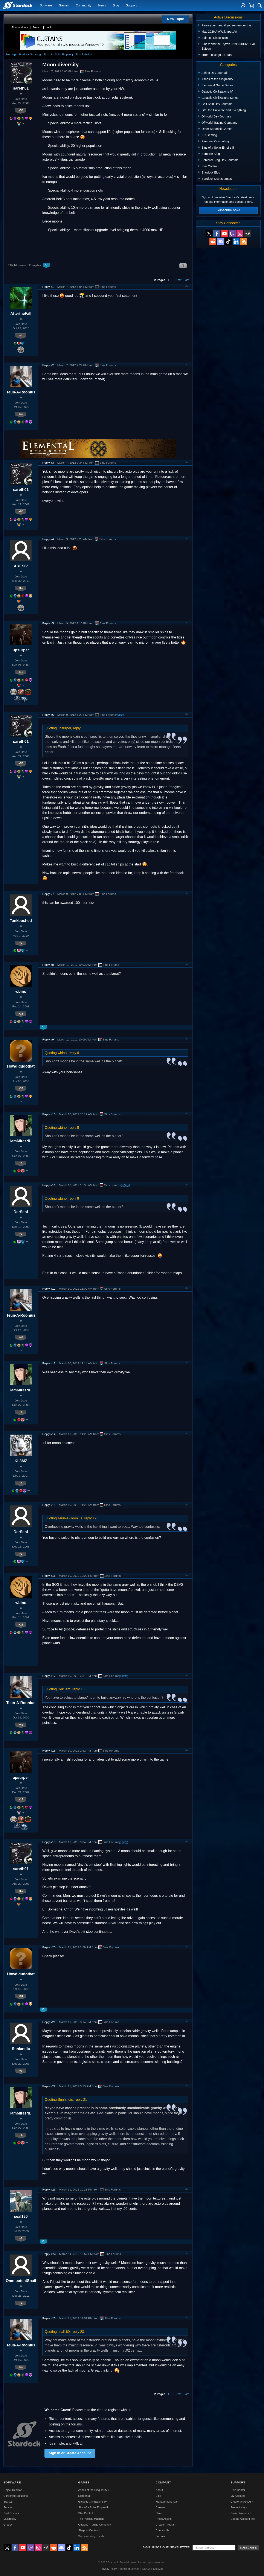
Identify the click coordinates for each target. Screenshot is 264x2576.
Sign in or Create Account (70, 2453)
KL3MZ (21, 1461)
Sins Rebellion (84, 54)
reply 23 (78, 2332)
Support (131, 5)
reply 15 (78, 1689)
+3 (21, 1233)
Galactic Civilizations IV (92, 2501)
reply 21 (81, 2099)
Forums (160, 2536)
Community (83, 5)
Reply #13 (48, 1363)
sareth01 (21, 88)
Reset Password (240, 2513)
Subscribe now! (228, 210)
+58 (20, 588)
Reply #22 (48, 2086)
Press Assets (164, 2518)
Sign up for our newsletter (166, 2547)
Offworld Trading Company (94, 2524)
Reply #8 (48, 964)
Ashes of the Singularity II (93, 2490)
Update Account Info (242, 2518)
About (159, 2490)
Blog (116, 5)
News (102, 5)
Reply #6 (48, 714)
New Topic (175, 19)
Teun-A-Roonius (20, 392)
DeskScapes (11, 2513)
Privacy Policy (109, 2568)
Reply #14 (48, 1434)
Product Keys (238, 2507)
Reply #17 (48, 1675)
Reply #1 (48, 286)
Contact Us (162, 2530)
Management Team (167, 2501)
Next (178, 280)
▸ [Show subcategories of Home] (15, 54)
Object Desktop (12, 2490)
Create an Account (241, 2501)
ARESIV (21, 566)
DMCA (146, 2568)
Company (163, 2482)
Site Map (158, 2568)
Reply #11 (48, 1185)
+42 (20, 414)
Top (186, 286)
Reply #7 (48, 894)
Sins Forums (90, 71)
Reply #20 (48, 1947)
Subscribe (248, 2547)
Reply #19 (48, 1842)
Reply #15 (48, 1505)
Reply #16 (48, 1575)
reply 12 (90, 1518)
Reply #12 (48, 1288)
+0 (21, 942)
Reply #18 (48, 1750)
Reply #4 (48, 539)
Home (10, 54)
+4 (21, 335)
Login (49, 27)
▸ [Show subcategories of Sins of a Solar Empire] (73, 54)
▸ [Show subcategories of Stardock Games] (41, 54)
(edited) (120, 714)
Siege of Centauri (88, 2530)
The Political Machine (91, 2518)
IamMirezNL (21, 1141)
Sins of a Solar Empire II (93, 2507)
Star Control (85, 2513)
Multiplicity (9, 2518)
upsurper (21, 650)
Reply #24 (49, 2254)
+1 (21, 2070)
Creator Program (166, 2524)
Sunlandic (21, 2049)
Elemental (84, 2495)
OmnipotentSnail (21, 2281)
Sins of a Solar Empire (57, 54)
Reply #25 (48, 2318)
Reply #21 (48, 2022)
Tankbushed (21, 921)
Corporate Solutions (15, 2495)
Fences (7, 2507)
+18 (20, 671)
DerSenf (21, 1212)
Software (46, 5)
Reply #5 (48, 623)
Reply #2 (48, 365)
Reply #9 (48, 1039)
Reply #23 (48, 2189)
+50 (20, 110)
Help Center (237, 2490)
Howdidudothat (21, 1066)
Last (186, 280)
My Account (237, 2495)
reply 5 (78, 728)
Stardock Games (28, 54)
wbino (20, 991)
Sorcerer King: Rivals (91, 2536)
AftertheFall (20, 313)
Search (36, 27)
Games (64, 5)
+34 (20, 1088)
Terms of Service (129, 2568)
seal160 (21, 2216)
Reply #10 (48, 1114)
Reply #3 (48, 462)
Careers (161, 2507)
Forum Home (20, 27)
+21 (20, 1013)
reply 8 (74, 1053)
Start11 (7, 2501)
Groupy (7, 2524)
